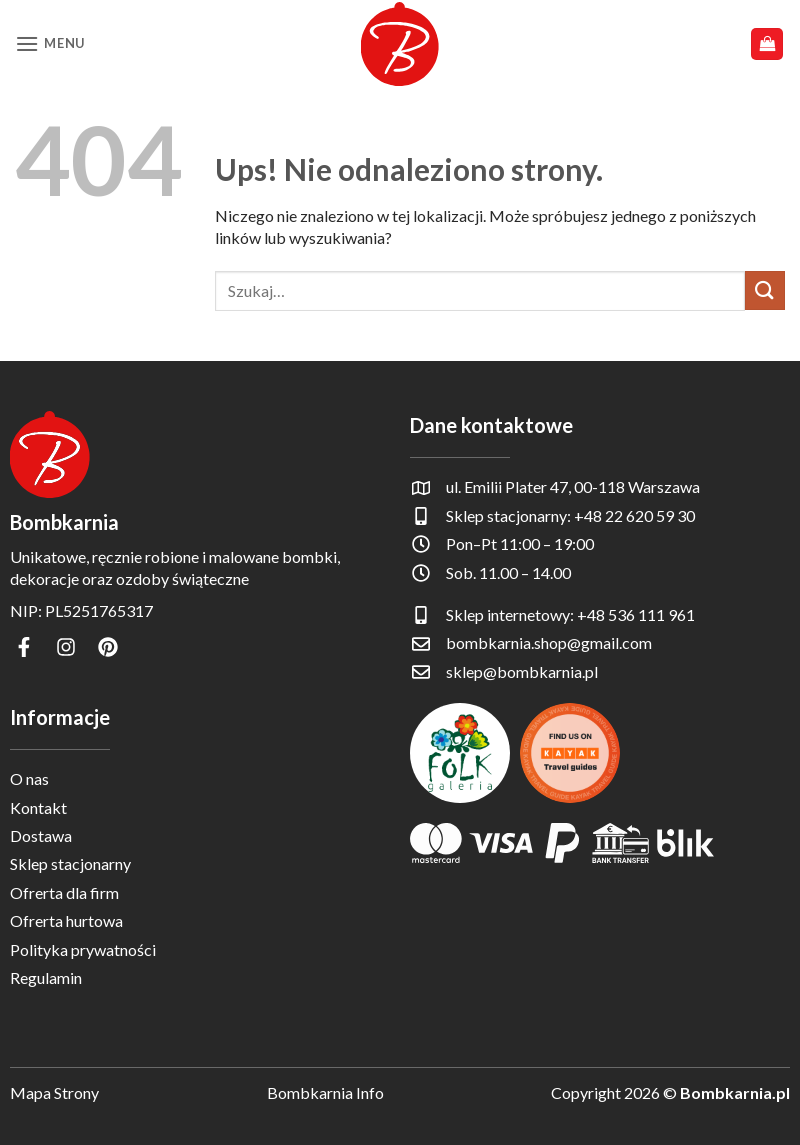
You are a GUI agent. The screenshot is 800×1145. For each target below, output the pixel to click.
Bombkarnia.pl (735, 1092)
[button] (50, 43)
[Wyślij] (765, 290)
